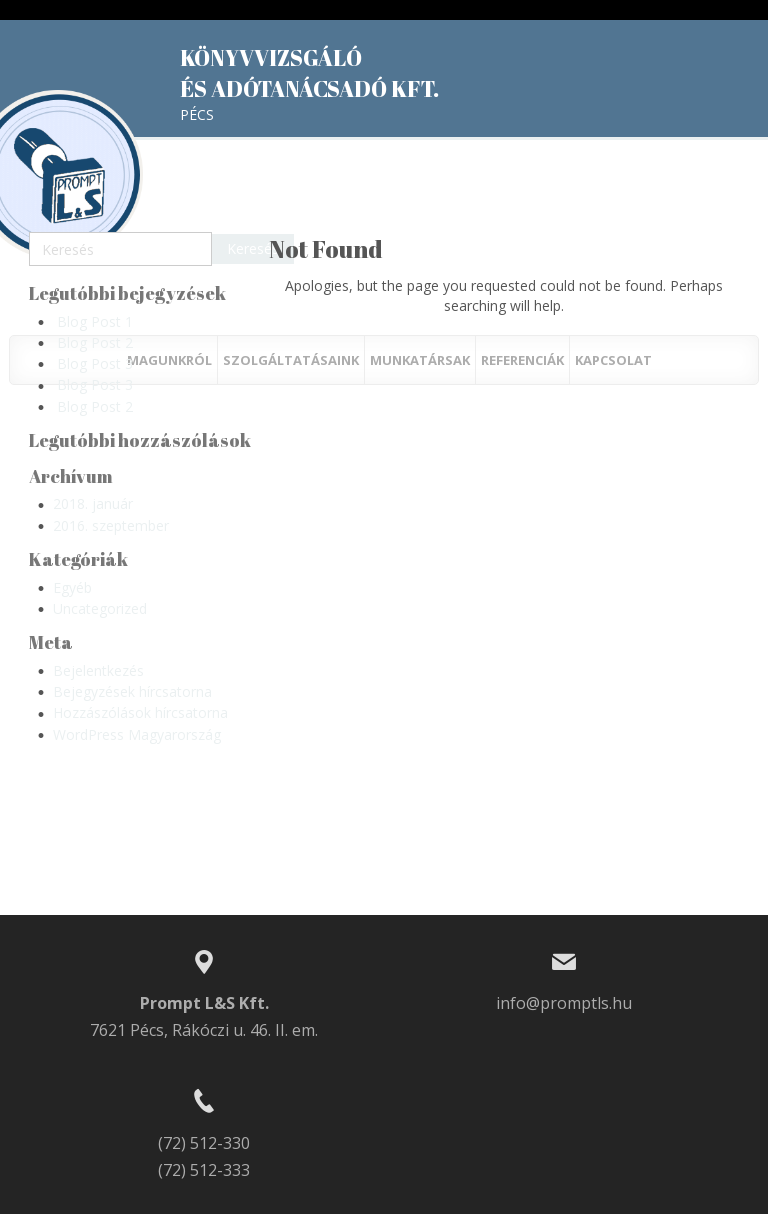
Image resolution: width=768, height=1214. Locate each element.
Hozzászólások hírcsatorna (140, 712)
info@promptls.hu (564, 1003)
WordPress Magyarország (137, 734)
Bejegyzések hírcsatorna (132, 691)
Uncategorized (100, 608)
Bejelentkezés (98, 670)
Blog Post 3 (95, 363)
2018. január (93, 503)
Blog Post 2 (95, 342)
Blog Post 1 (95, 321)
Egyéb (72, 587)
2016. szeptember (111, 525)
